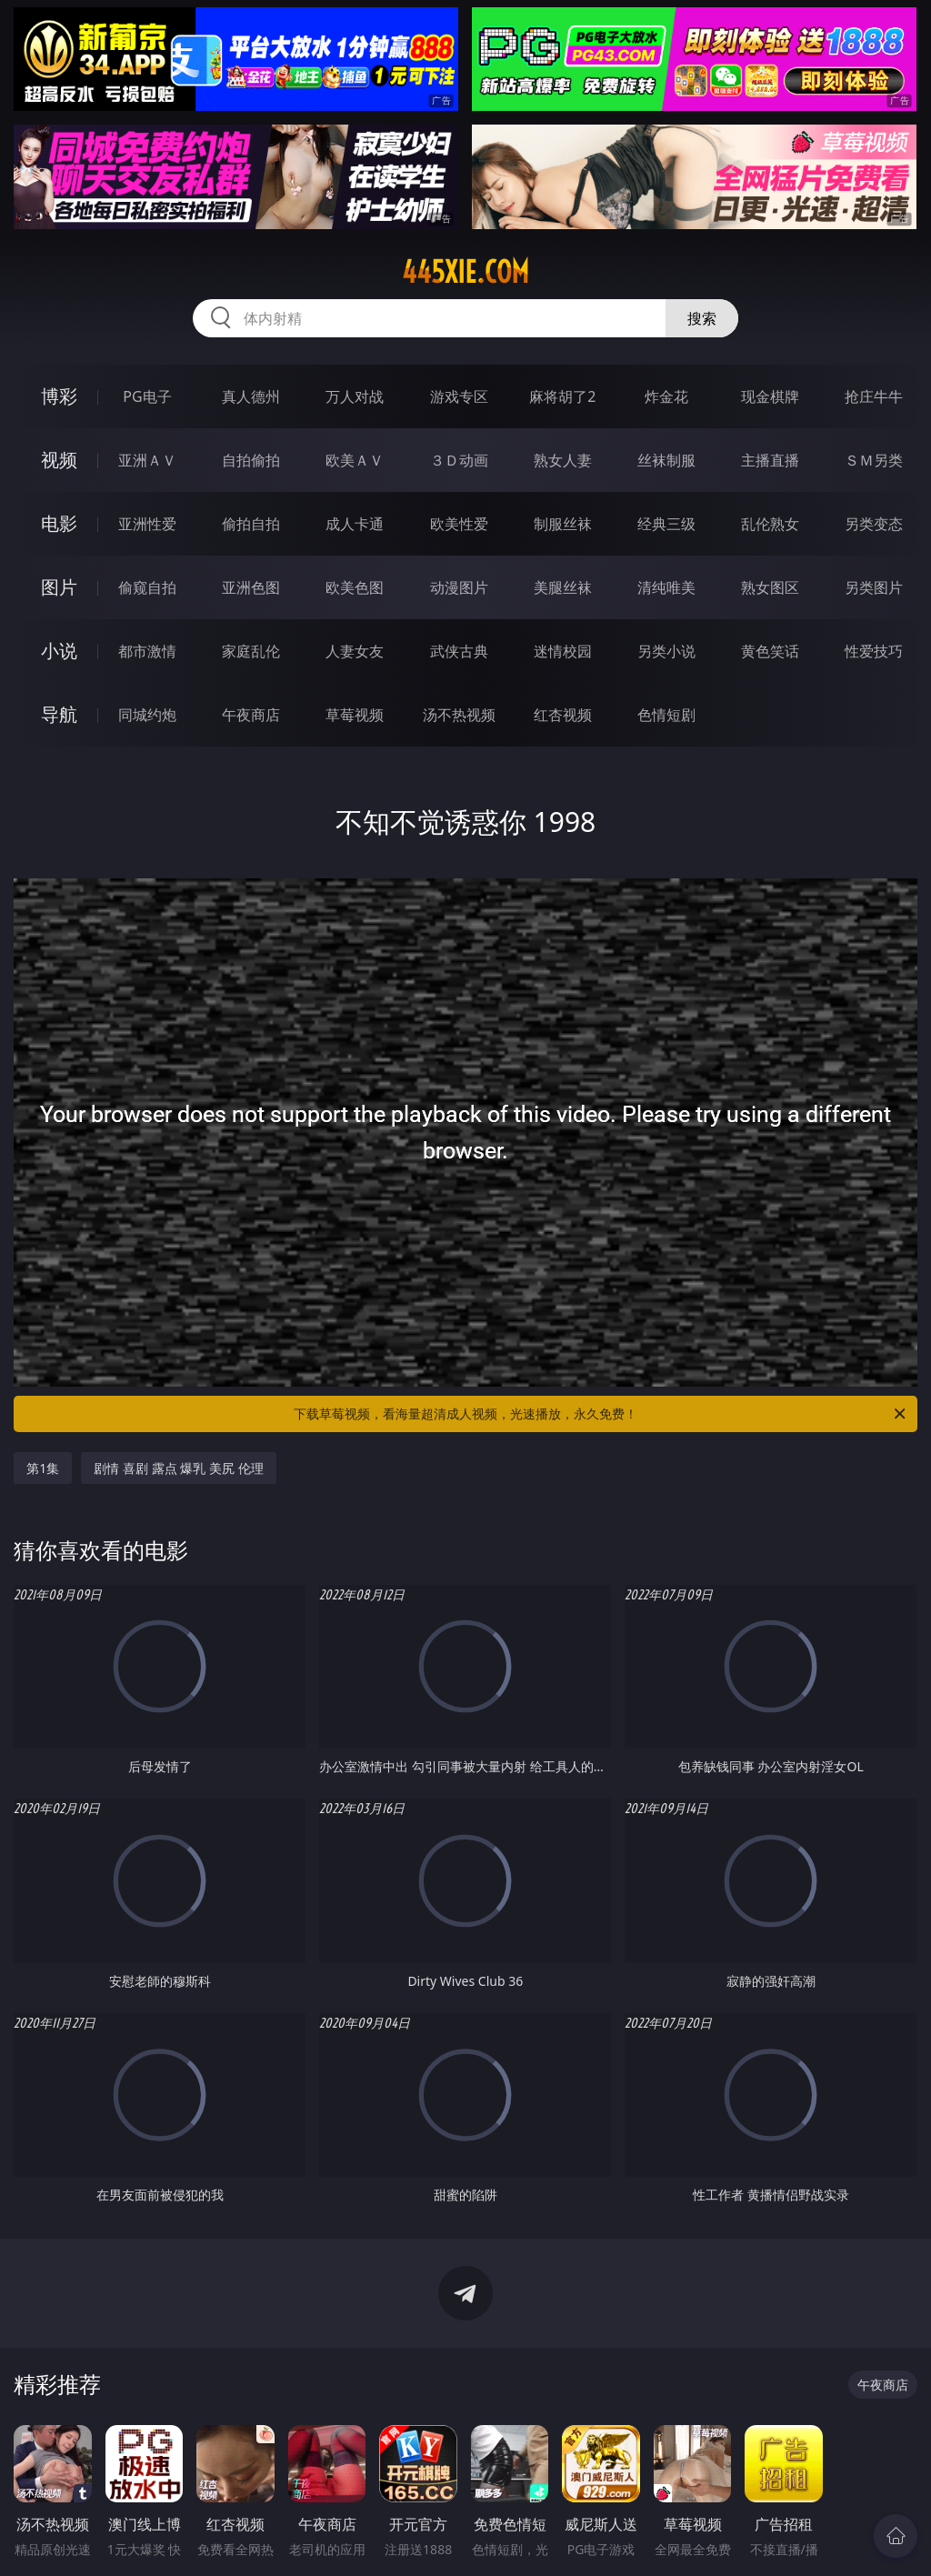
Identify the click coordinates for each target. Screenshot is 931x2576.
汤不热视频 (459, 715)
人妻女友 (354, 651)
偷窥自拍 (147, 587)
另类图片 (874, 587)
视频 (59, 459)
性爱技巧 (874, 651)
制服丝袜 (563, 524)
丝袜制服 (666, 460)
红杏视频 (563, 715)
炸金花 (666, 396)
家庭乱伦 (251, 651)
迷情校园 (563, 651)
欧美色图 (354, 587)
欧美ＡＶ (354, 460)
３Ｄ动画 (459, 460)
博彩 (59, 396)
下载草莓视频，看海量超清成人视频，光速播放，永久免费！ (601, 1414)
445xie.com (465, 272)
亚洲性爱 (147, 524)
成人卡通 (354, 524)
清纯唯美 (666, 587)
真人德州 (251, 396)
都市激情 (147, 651)
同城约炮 (147, 715)
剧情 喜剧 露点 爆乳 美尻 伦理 (178, 1468)
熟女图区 (770, 587)
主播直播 (770, 460)
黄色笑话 (770, 651)
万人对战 (354, 396)
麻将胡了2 (562, 396)
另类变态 (874, 524)
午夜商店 (251, 715)
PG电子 (147, 396)
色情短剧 (666, 715)
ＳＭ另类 (874, 460)
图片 (59, 587)
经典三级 (666, 524)
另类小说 (666, 651)
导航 (59, 714)
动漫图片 (459, 587)
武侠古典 (459, 651)
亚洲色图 (251, 587)
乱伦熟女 (770, 524)
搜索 (701, 318)
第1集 (42, 1468)
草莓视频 (354, 715)
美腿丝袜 (563, 587)
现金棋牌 (770, 396)
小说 (59, 650)
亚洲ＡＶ (147, 460)
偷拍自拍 (251, 524)
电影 (59, 523)
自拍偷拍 (251, 460)
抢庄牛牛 (874, 396)
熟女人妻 (563, 460)
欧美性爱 (459, 524)
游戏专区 (459, 396)
